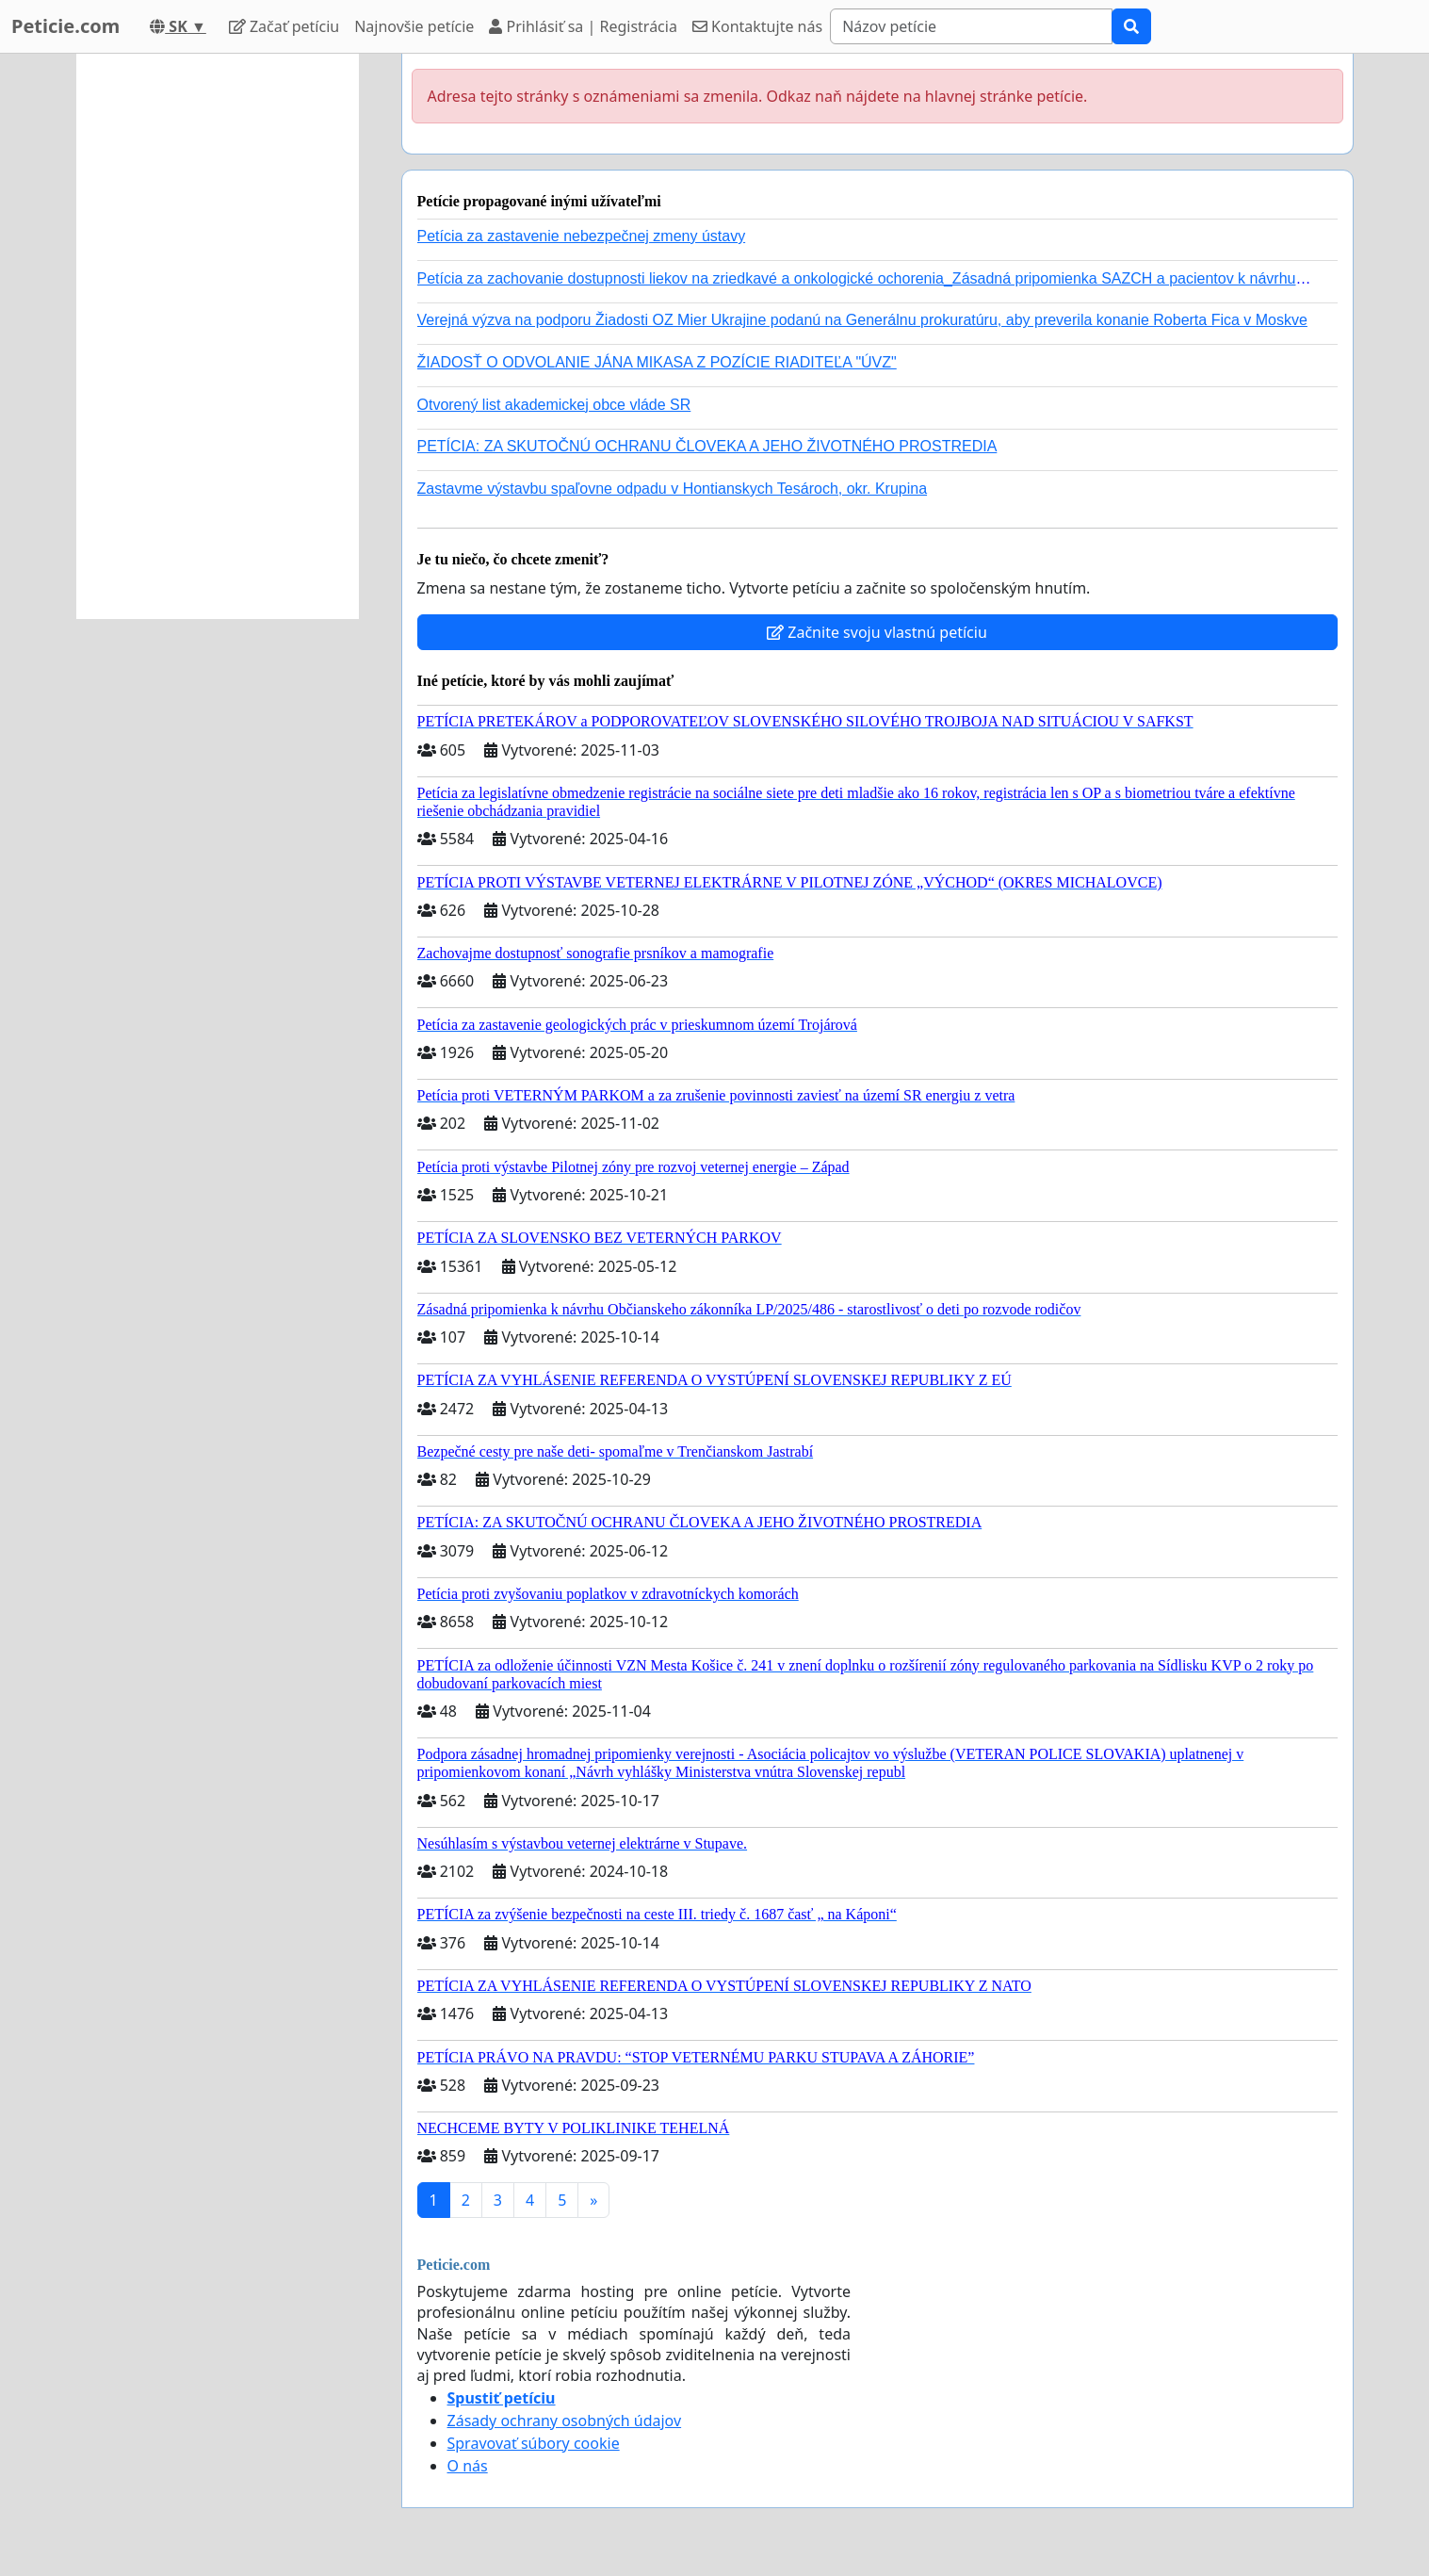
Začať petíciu (284, 26)
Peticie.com (65, 26)
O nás (467, 2465)
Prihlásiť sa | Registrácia (583, 26)
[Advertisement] (217, 336)
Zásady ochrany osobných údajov (564, 2420)
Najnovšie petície (414, 26)
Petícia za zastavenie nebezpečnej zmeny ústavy (581, 236)
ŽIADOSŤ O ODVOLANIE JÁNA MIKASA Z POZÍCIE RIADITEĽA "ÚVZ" (657, 362)
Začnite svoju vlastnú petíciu (877, 632)
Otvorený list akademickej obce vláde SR (554, 405)
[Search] (971, 26)
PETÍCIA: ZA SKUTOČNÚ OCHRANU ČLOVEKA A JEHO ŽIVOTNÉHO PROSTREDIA (707, 446)
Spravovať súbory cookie (533, 2443)
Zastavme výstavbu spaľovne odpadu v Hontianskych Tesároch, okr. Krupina (672, 489)
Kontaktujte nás (757, 26)
